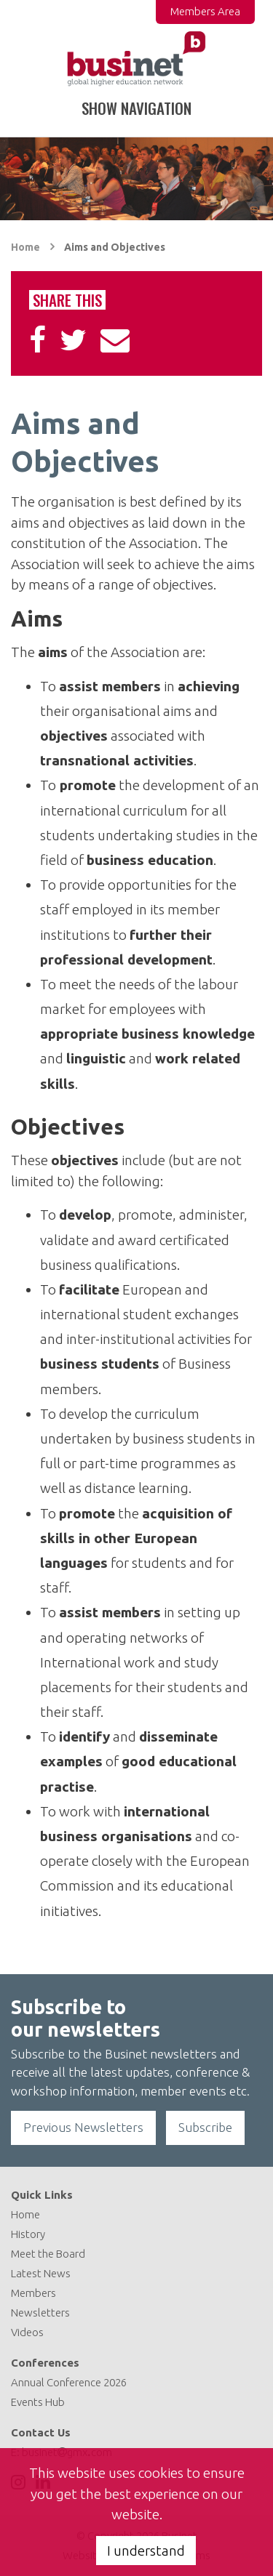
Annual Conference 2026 (69, 2382)
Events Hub (38, 2402)
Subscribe (205, 2127)
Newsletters (40, 2312)
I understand (146, 2551)
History (28, 2234)
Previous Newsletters (83, 2127)
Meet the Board (48, 2253)
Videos (27, 2332)
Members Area (205, 11)
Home (25, 247)
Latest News (41, 2273)
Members (33, 2293)
